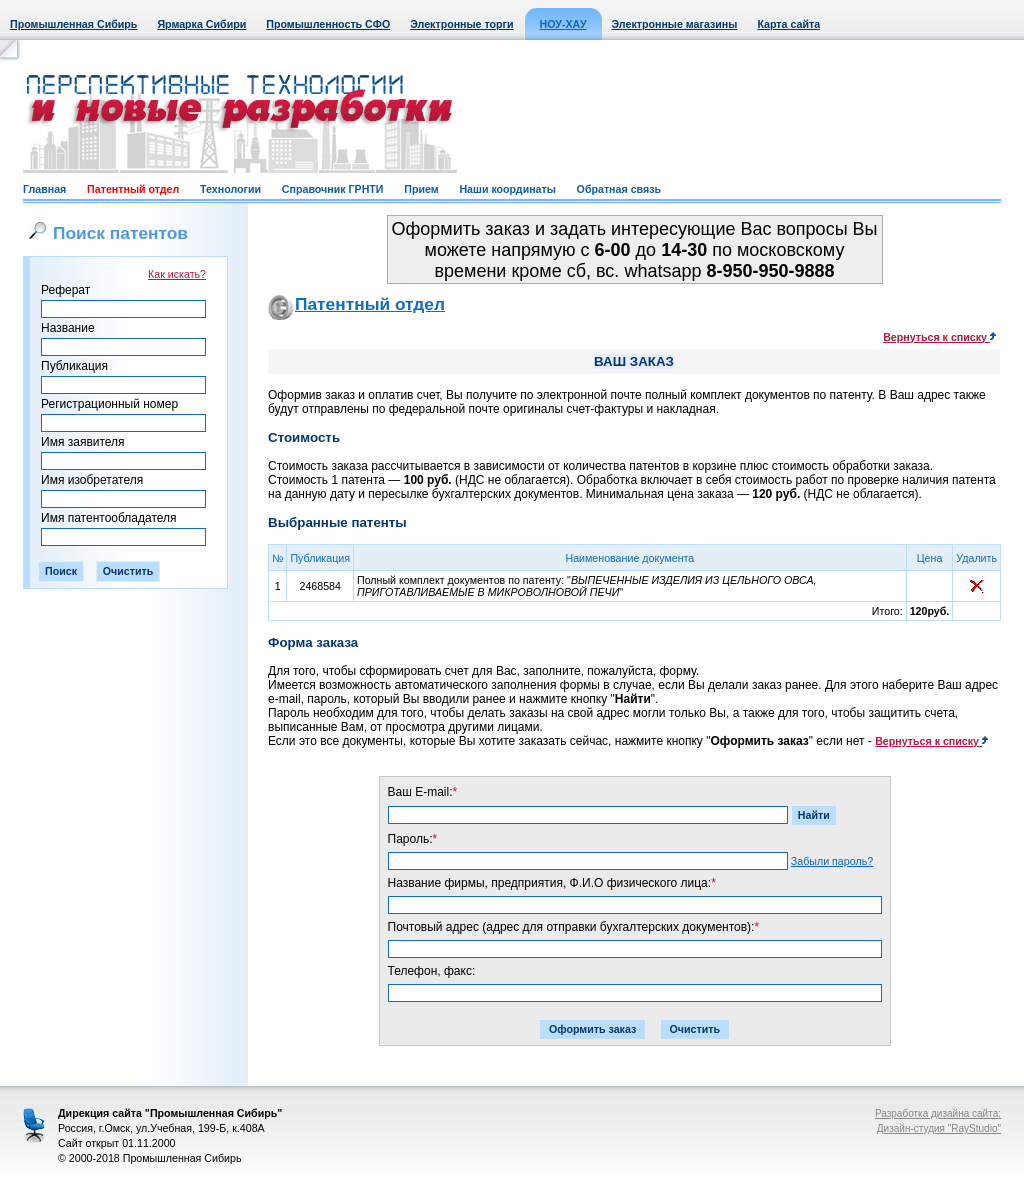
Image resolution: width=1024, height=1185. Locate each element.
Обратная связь (619, 189)
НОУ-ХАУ (563, 24)
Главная (44, 189)
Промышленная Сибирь (73, 24)
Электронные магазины (675, 24)
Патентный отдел (133, 189)
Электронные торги (461, 24)
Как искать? (177, 274)
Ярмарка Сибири (201, 24)
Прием (421, 189)
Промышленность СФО (328, 24)
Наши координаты (507, 189)
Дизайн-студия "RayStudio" (939, 1128)
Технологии (230, 189)
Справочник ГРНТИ (333, 189)
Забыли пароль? (832, 861)
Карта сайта (788, 24)
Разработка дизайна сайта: (938, 1113)
